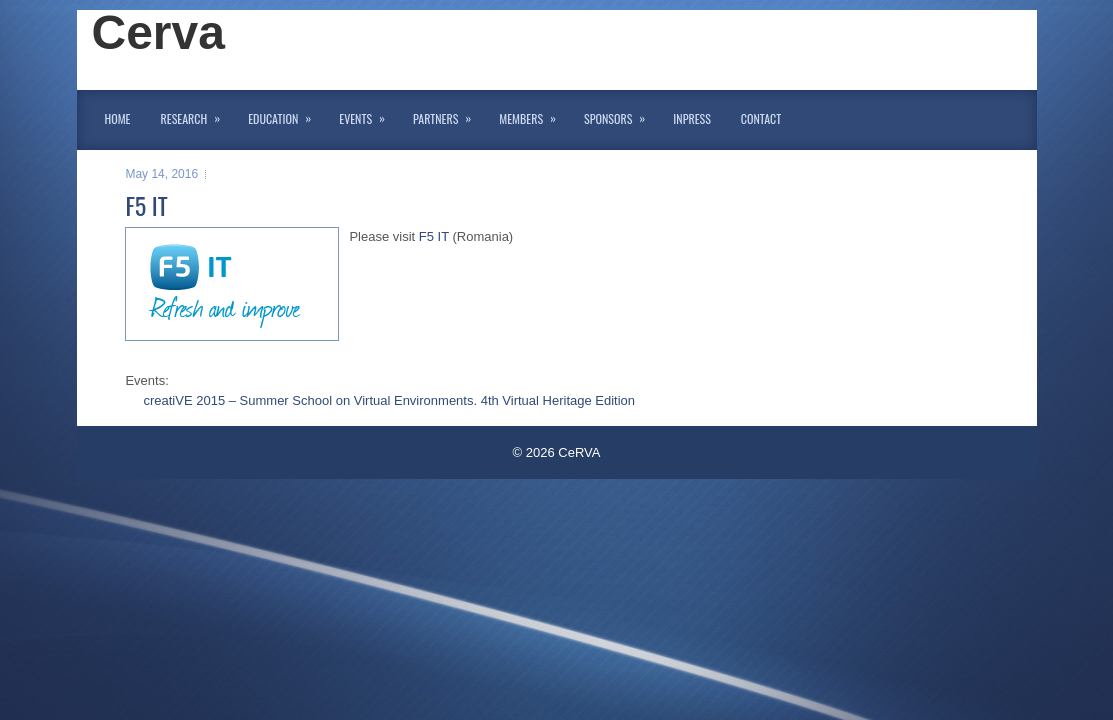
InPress (691, 118)
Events (368, 115)
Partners (448, 115)
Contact (761, 118)
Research (197, 115)
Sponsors (621, 115)
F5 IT (434, 236)
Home (118, 118)
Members (534, 115)
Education (286, 115)
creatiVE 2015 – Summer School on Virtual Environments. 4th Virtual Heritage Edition (389, 400)
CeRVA (579, 452)
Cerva (158, 32)
